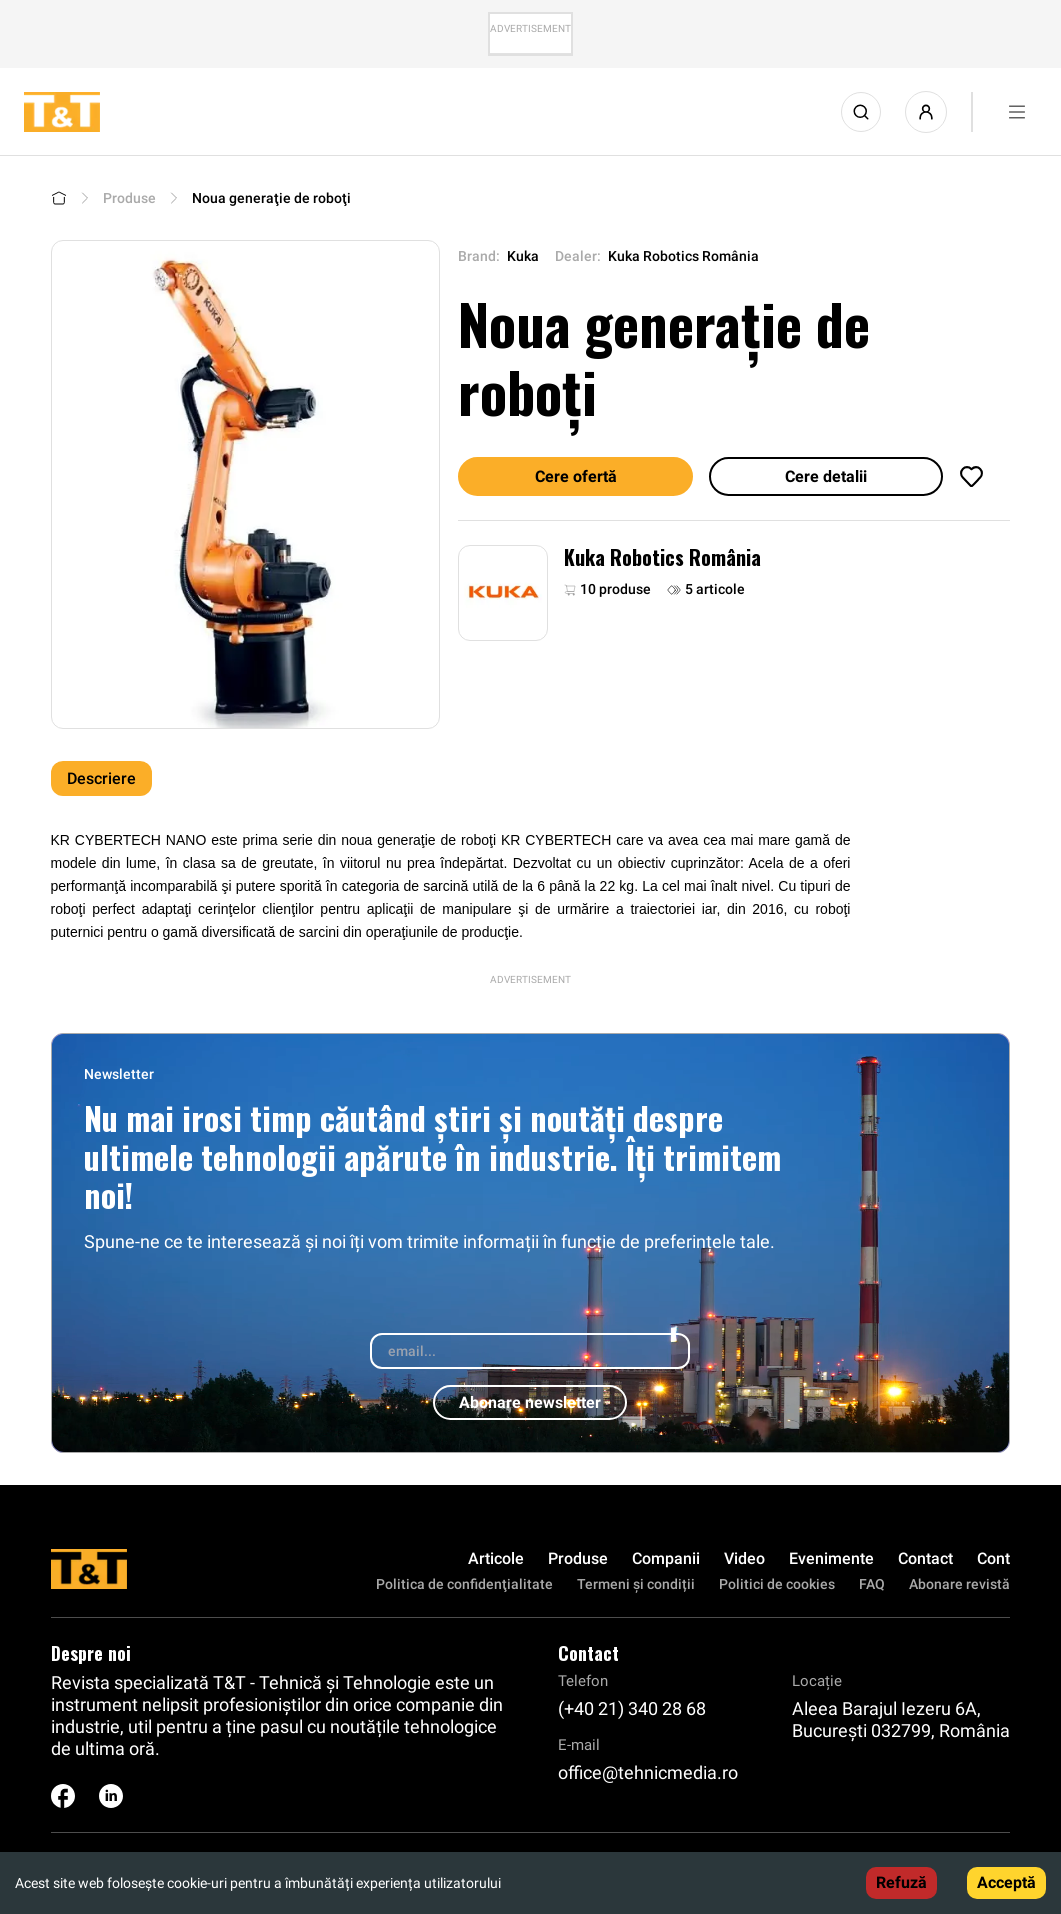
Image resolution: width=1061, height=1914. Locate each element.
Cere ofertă (576, 476)
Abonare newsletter (530, 1402)
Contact (925, 1558)
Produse (129, 198)
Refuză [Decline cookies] (901, 1882)
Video (744, 1558)
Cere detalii (826, 476)
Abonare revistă (959, 1584)
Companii (666, 1558)
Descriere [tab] (101, 778)
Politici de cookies (777, 1584)
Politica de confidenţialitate (464, 1584)
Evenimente (831, 1558)
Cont (993, 1558)
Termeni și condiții (636, 1584)
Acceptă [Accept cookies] (1006, 1882)
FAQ (872, 1584)
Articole (496, 1558)
